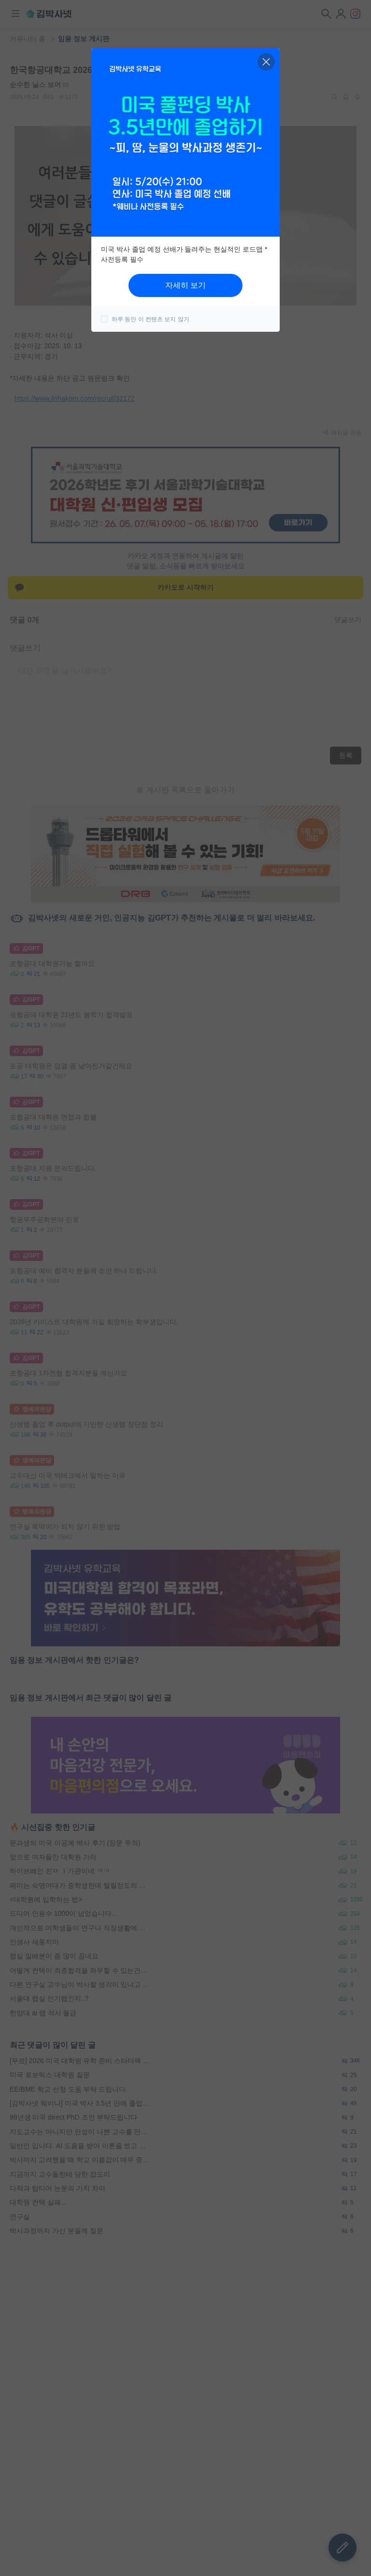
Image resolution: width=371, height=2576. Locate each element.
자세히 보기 (185, 285)
